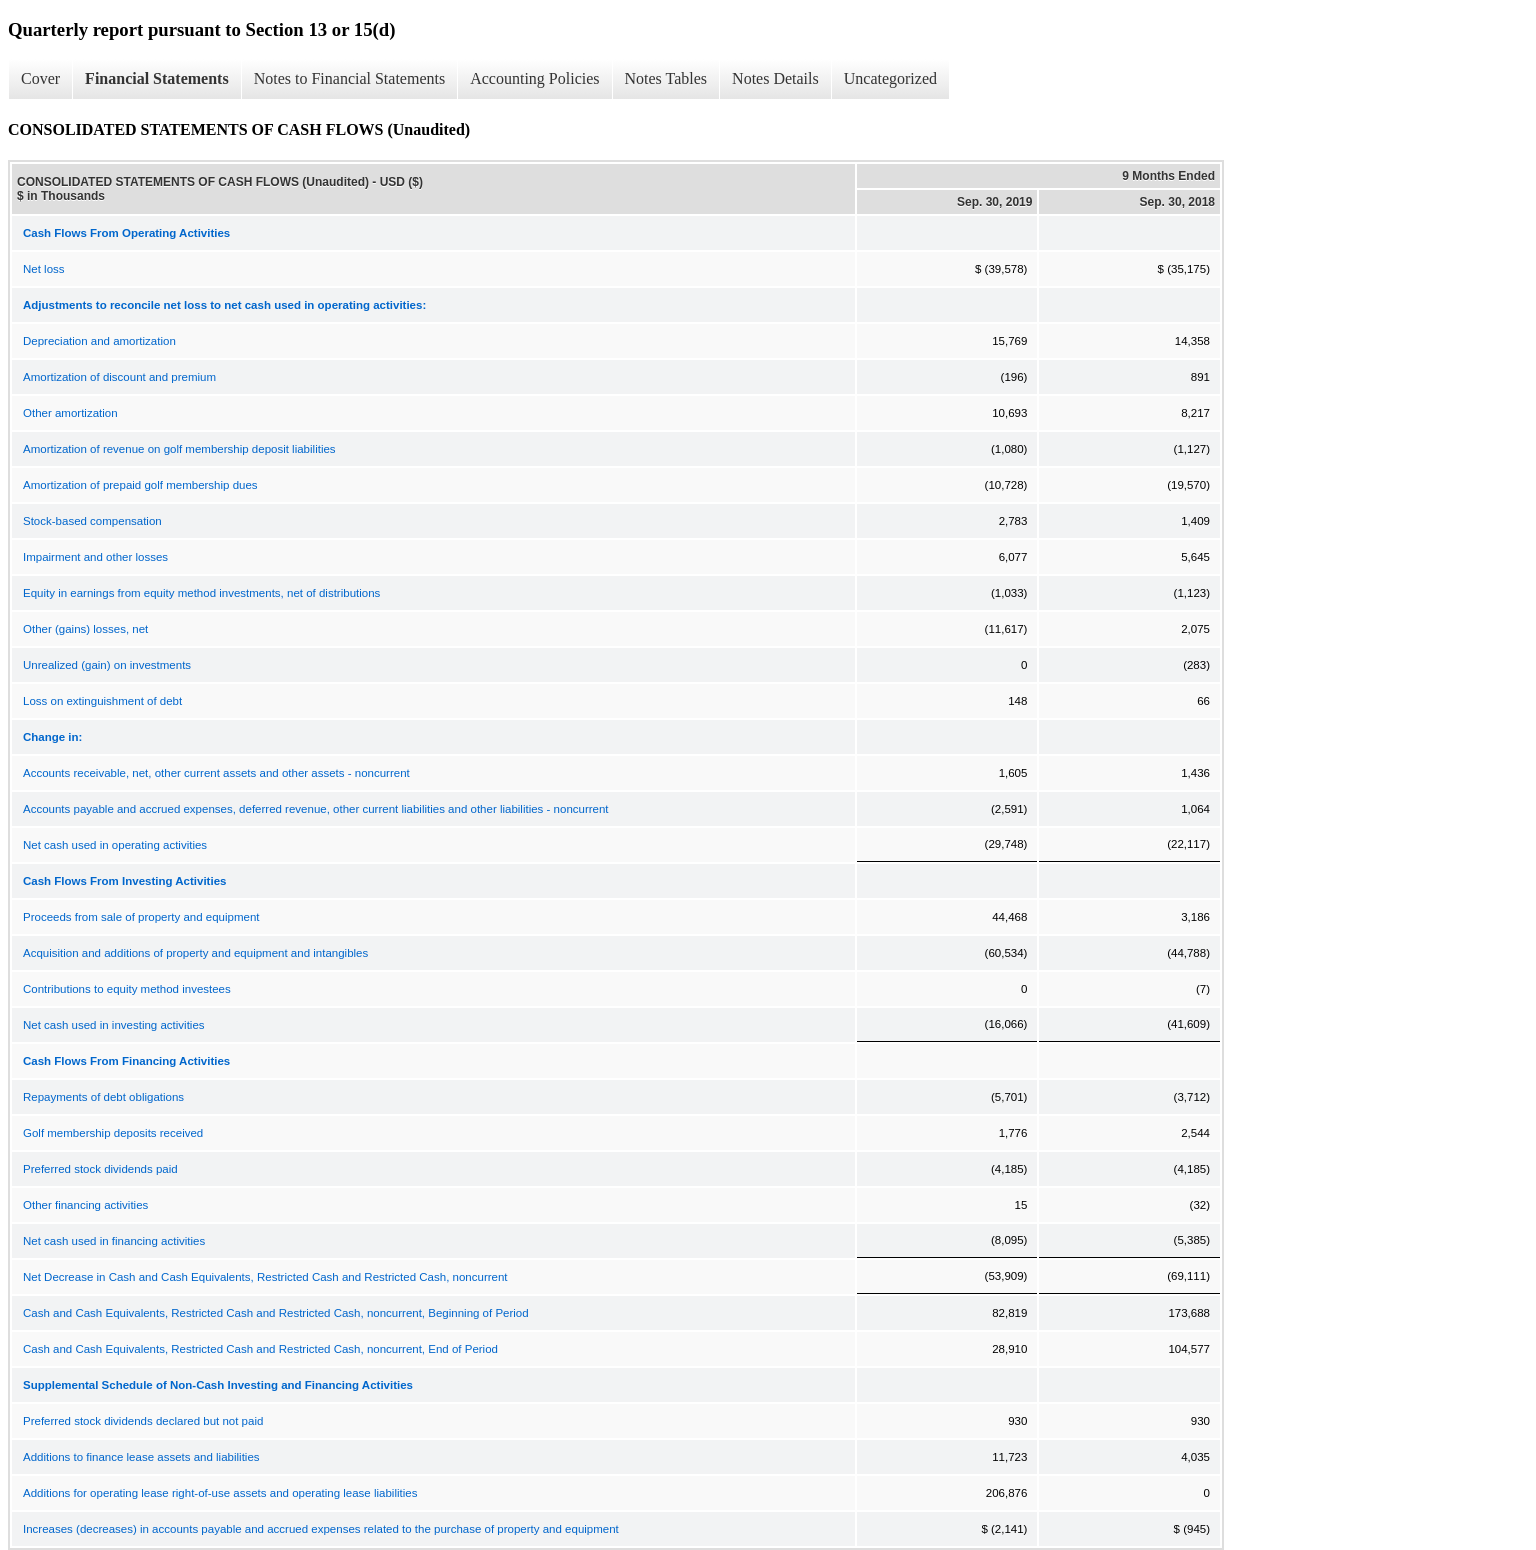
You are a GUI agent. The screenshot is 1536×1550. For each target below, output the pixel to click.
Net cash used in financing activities (114, 1241)
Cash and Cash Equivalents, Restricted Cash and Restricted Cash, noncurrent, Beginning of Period (276, 1313)
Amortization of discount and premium (119, 377)
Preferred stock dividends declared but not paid (143, 1421)
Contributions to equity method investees (127, 989)
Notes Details (775, 78)
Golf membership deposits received (113, 1133)
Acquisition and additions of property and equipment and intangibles (195, 953)
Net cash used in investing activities (114, 1025)
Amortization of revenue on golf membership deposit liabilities (179, 449)
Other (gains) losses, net (85, 629)
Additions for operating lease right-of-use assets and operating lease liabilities (220, 1493)
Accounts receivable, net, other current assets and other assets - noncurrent (216, 773)
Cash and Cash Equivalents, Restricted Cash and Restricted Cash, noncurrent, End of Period (260, 1349)
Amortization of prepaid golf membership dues (140, 485)
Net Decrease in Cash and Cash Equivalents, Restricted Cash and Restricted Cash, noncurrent (265, 1277)
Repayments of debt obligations (103, 1097)
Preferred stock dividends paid (100, 1169)
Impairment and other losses (95, 557)
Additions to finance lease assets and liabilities (141, 1457)
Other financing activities (85, 1205)
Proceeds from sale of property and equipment (141, 917)
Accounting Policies (534, 78)
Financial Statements (157, 78)
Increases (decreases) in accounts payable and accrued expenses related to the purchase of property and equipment (321, 1529)
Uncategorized (890, 78)
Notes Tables (666, 78)
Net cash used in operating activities (115, 845)
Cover (40, 78)
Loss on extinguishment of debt (102, 701)
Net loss (44, 269)
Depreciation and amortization (99, 341)
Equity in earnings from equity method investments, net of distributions (201, 593)
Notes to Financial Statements (350, 78)
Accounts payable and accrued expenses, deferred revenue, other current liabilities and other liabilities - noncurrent (316, 809)
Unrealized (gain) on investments (107, 665)
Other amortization (70, 413)
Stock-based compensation (92, 521)
